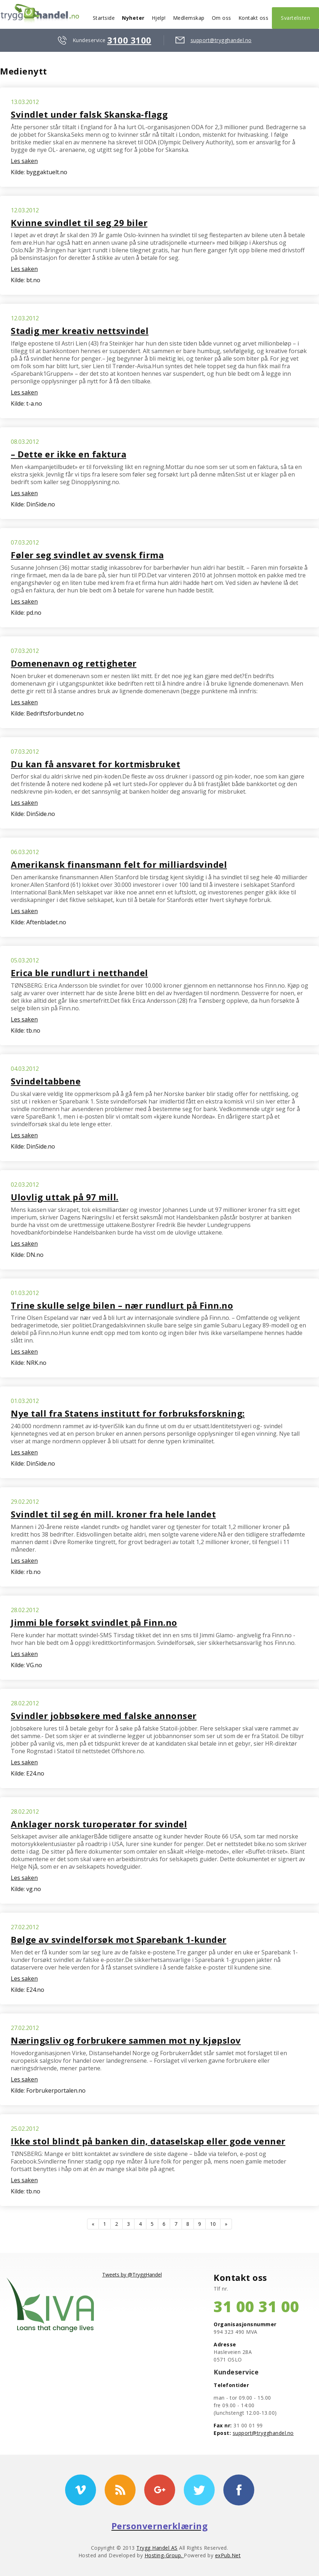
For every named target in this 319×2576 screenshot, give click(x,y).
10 (213, 2223)
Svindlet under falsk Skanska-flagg (89, 114)
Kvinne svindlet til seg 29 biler (79, 223)
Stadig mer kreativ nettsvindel (80, 331)
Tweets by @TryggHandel (132, 2274)
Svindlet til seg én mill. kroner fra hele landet (113, 1514)
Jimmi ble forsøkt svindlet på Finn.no (94, 1622)
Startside (104, 17)
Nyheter (133, 17)
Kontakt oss (253, 17)
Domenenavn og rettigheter (74, 663)
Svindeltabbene (46, 1081)
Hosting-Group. (164, 2555)
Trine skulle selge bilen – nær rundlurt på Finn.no (122, 1305)
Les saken (24, 161)
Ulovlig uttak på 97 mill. (65, 1197)
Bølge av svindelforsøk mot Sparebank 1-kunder (119, 1939)
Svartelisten (295, 17)
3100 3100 (129, 40)
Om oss (221, 17)
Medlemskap (189, 17)
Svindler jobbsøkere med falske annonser (104, 1716)
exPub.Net (228, 2555)
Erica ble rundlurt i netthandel (79, 973)
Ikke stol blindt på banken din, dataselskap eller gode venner (148, 2141)
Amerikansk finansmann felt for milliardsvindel (119, 864)
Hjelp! (159, 17)
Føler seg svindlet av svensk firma (87, 555)
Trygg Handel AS (157, 2547)
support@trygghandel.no (221, 40)
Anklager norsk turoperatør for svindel (99, 1824)
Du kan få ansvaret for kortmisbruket (95, 764)
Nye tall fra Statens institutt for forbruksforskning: (128, 1413)
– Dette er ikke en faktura (68, 454)
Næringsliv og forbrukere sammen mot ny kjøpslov (126, 2040)
